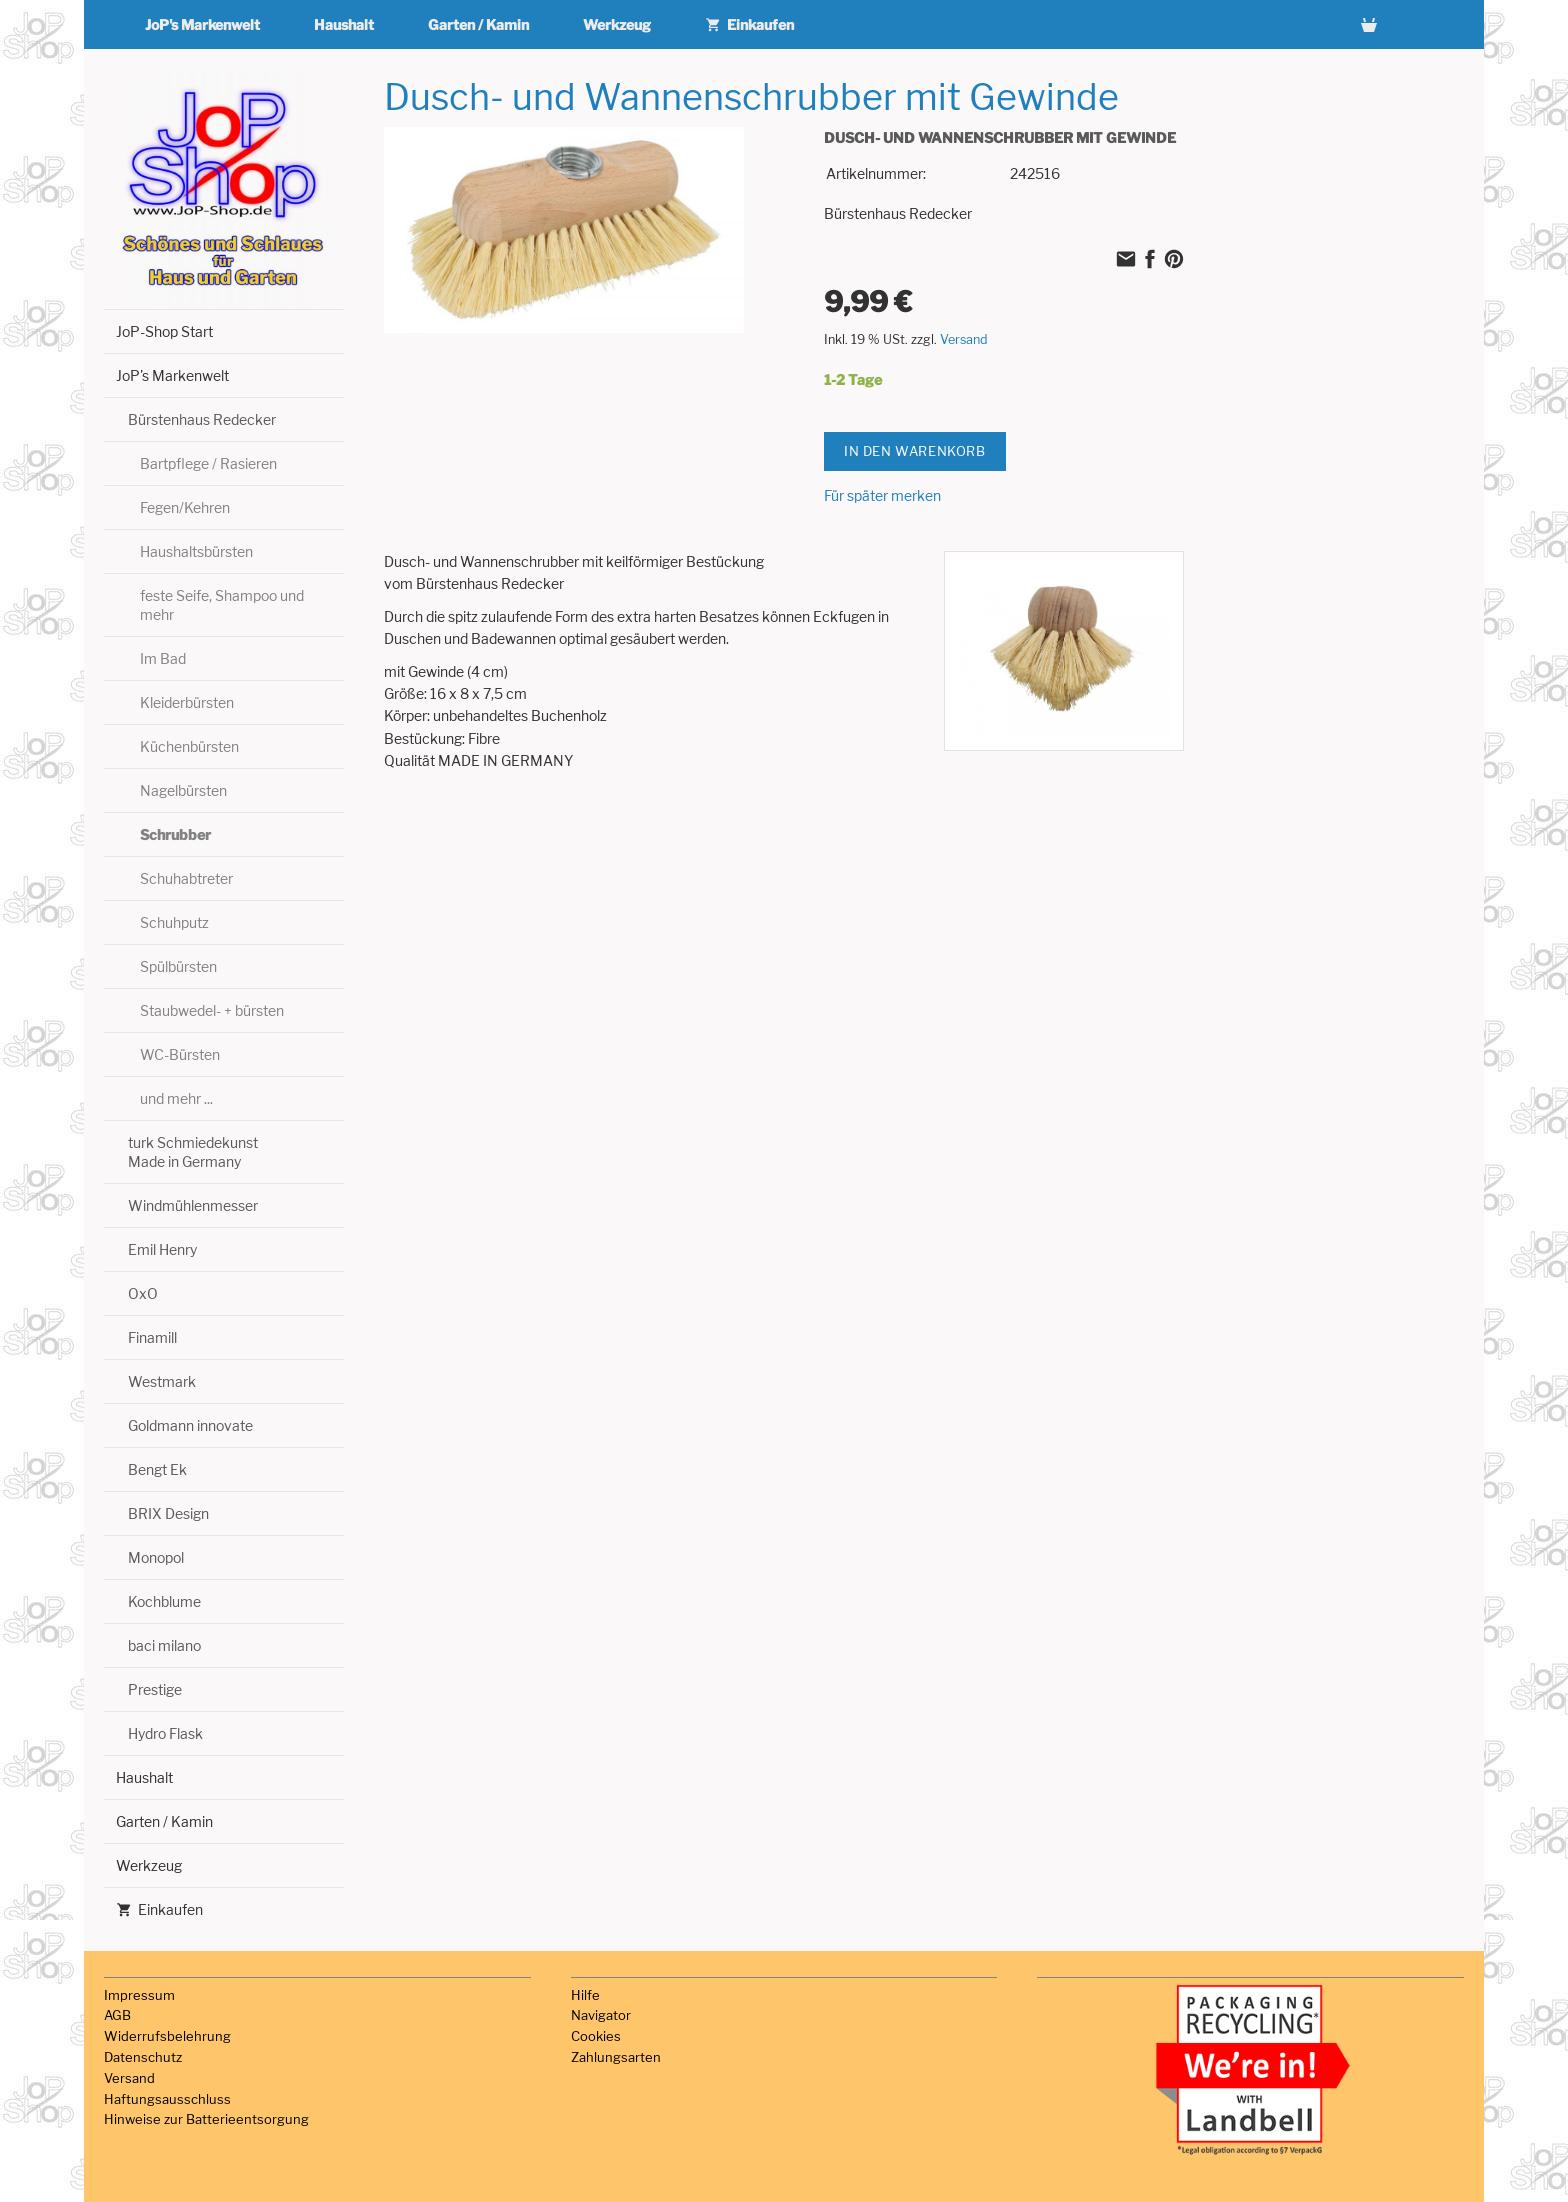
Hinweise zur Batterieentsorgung (206, 2119)
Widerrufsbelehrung (167, 2036)
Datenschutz (143, 2057)
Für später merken (882, 495)
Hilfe (585, 1995)
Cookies (596, 2036)
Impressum (139, 1995)
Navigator (601, 2015)
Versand (964, 339)
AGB (117, 2015)
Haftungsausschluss (167, 2099)
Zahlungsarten (616, 2057)
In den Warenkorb (915, 451)
